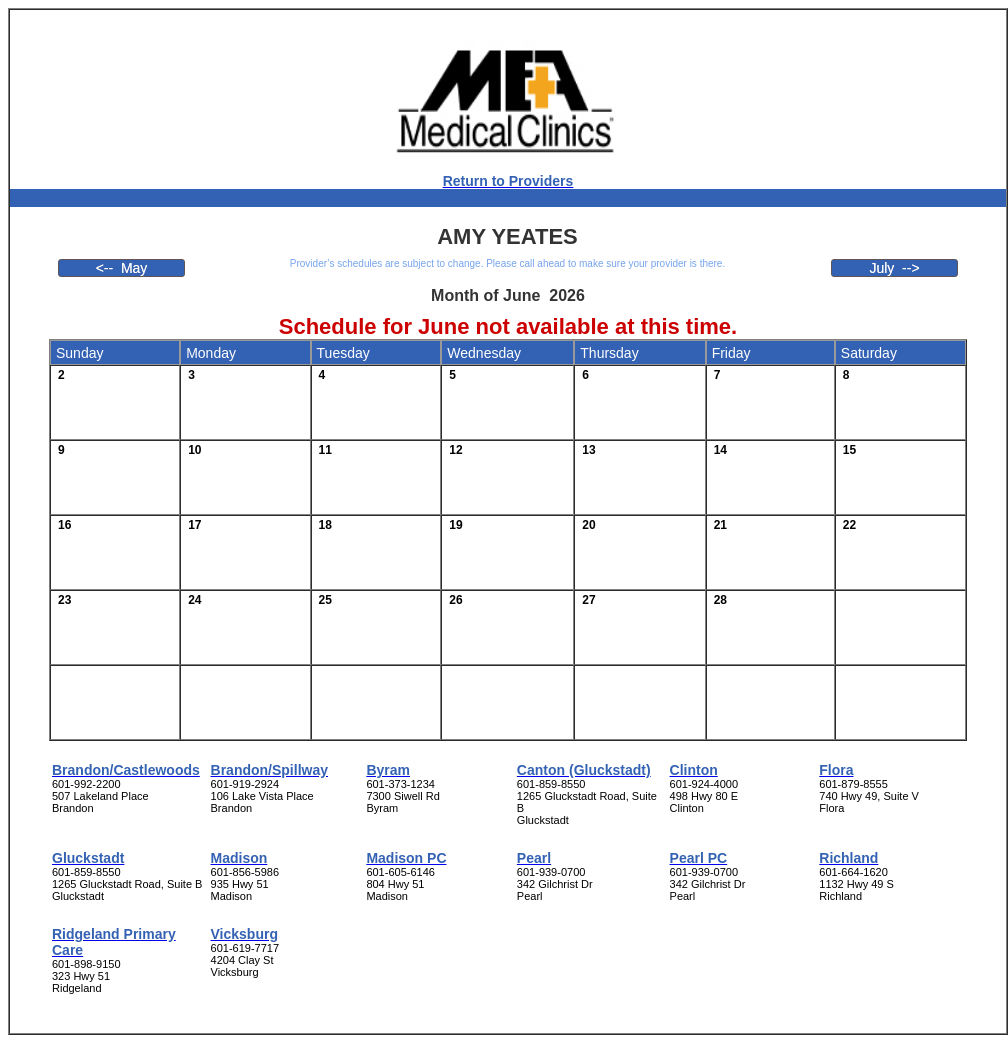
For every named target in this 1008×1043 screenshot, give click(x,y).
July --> (894, 268)
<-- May (122, 268)
